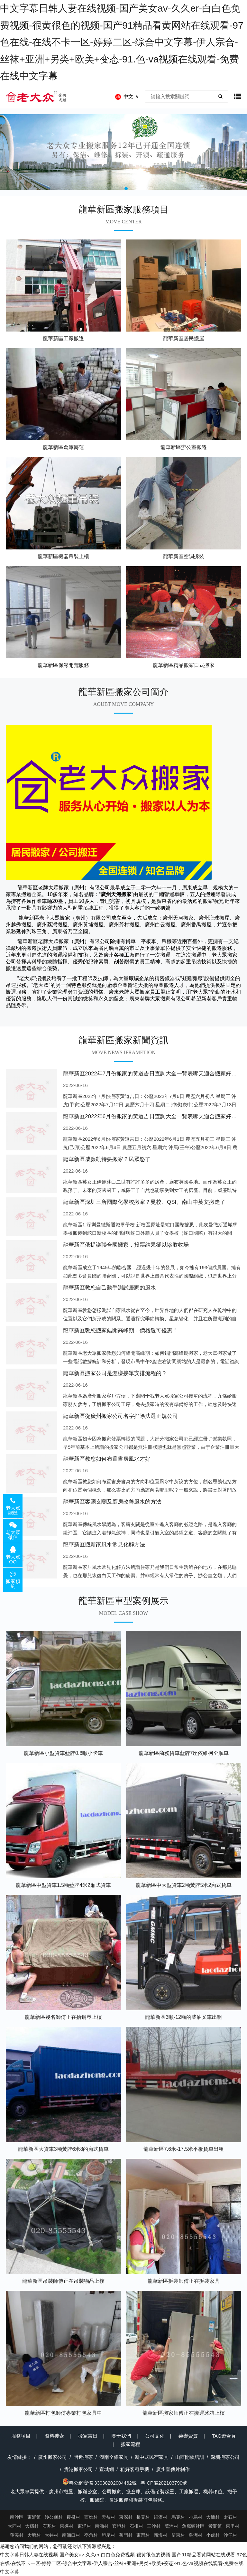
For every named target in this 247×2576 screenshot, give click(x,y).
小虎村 (213, 2535)
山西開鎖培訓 (189, 2457)
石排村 (136, 2526)
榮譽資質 (188, 2436)
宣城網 (106, 2469)
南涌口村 (71, 2535)
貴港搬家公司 (78, 2469)
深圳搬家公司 (225, 2457)
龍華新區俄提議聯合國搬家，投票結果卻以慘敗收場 (126, 1245)
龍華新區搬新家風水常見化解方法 (104, 1544)
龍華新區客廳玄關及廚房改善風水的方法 (112, 1502)
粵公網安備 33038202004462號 (99, 2483)
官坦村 (119, 2526)
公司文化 (154, 2436)
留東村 (178, 2535)
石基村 (49, 2526)
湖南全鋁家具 (113, 2457)
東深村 (126, 2517)
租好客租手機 (134, 2469)
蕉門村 (126, 2535)
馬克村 (178, 2517)
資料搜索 (54, 2436)
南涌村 (101, 2526)
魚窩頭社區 (193, 2526)
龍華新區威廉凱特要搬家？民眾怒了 (107, 1159)
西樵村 (91, 2517)
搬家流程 (130, 2444)
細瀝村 (160, 2517)
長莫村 (143, 2517)
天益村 (108, 2517)
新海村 (160, 2535)
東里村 (232, 2526)
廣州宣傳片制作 (173, 2469)
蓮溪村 (16, 2535)
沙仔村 (230, 2535)
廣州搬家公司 (52, 2457)
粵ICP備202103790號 (164, 2483)
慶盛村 (73, 2517)
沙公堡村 (54, 2517)
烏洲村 (195, 2535)
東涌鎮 (34, 2517)
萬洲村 (171, 2526)
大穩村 (32, 2526)
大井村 (51, 2535)
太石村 (230, 2517)
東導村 (66, 2526)
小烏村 (195, 2517)
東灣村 (143, 2535)
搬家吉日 (87, 2436)
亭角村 (91, 2535)
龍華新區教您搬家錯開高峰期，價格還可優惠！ (120, 1330)
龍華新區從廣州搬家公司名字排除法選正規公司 (120, 1416)
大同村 (14, 2526)
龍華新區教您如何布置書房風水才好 (107, 1459)
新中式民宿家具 (152, 2457)
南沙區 (16, 2517)
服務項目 (21, 2436)
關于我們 (121, 2436)
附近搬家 (83, 2457)
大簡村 (213, 2517)
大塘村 (34, 2535)
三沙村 (153, 2526)
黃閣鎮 (215, 2526)
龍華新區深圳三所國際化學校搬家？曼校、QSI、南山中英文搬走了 (144, 1202)
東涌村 (84, 2526)
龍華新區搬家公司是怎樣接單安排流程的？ (115, 1373)
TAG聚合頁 (224, 2436)
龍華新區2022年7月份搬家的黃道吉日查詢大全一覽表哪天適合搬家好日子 (152, 1074)
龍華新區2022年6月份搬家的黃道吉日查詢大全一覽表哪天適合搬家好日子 (152, 1116)
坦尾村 (108, 2535)
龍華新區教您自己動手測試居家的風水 (109, 1288)
